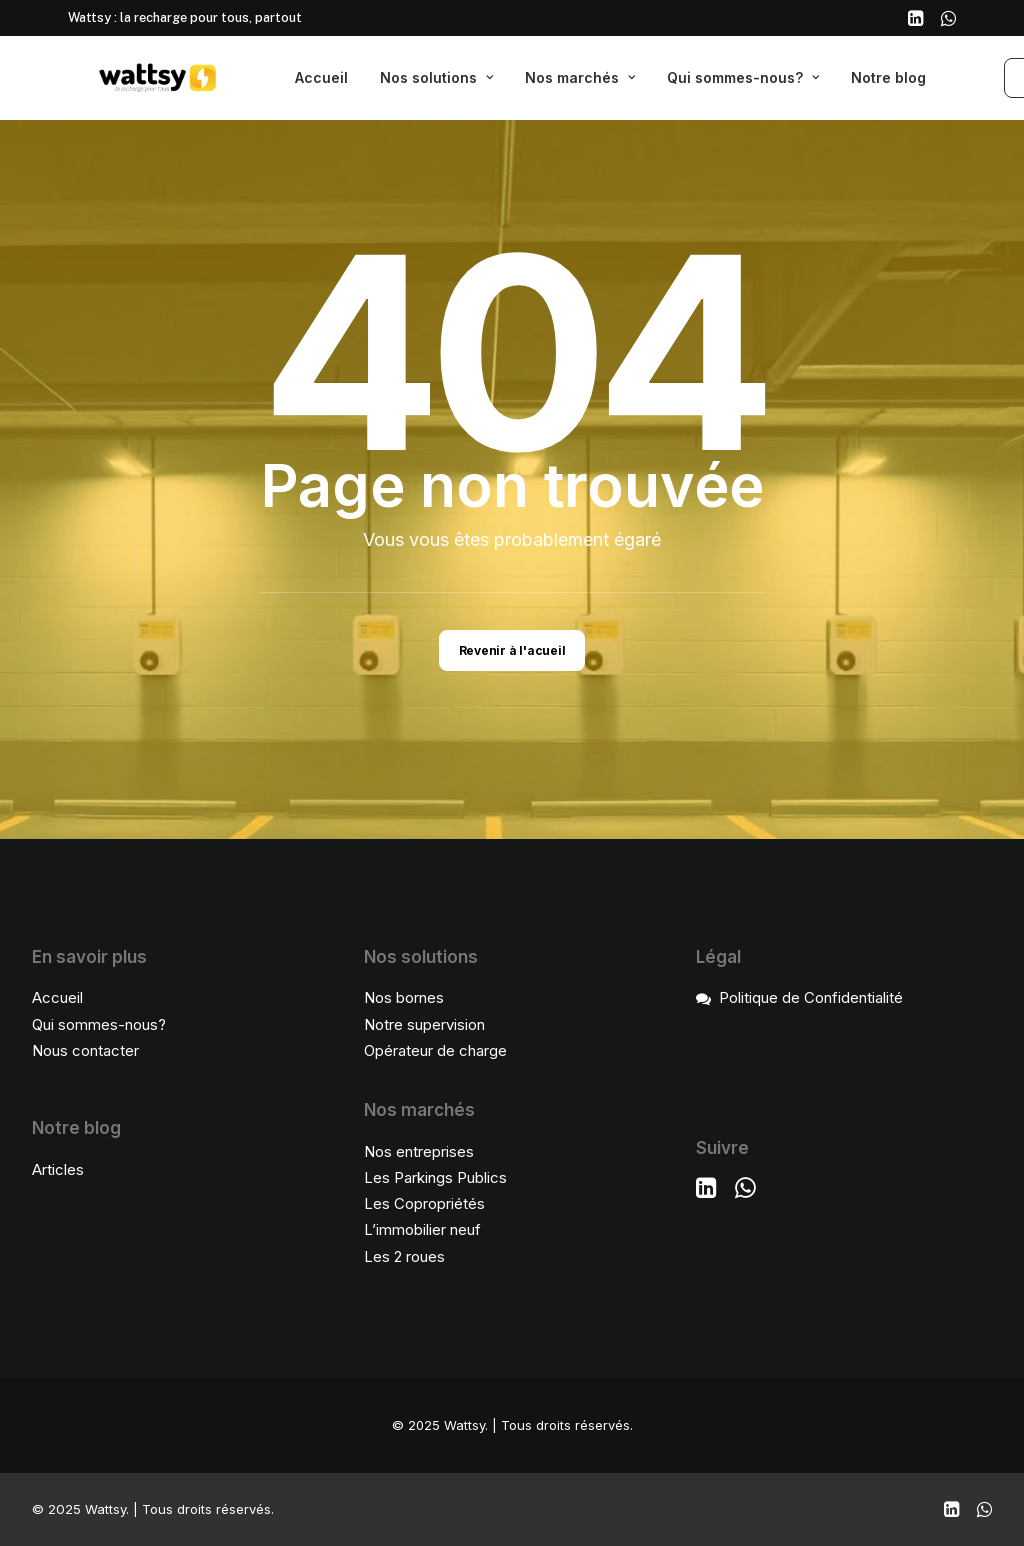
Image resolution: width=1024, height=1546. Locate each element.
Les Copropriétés (424, 1203)
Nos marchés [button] (580, 77)
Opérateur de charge (435, 1050)
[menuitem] (915, 18)
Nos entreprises (419, 1151)
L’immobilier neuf (422, 1229)
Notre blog (888, 77)
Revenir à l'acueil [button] (512, 650)
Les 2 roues (404, 1256)
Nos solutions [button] (436, 77)
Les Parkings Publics (435, 1177)
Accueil (321, 77)
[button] (915, 18)
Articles (58, 1169)
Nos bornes (404, 997)
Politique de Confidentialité (811, 997)
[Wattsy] (128, 78)
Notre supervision (424, 1024)
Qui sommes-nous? (743, 77)
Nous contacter (85, 1050)
